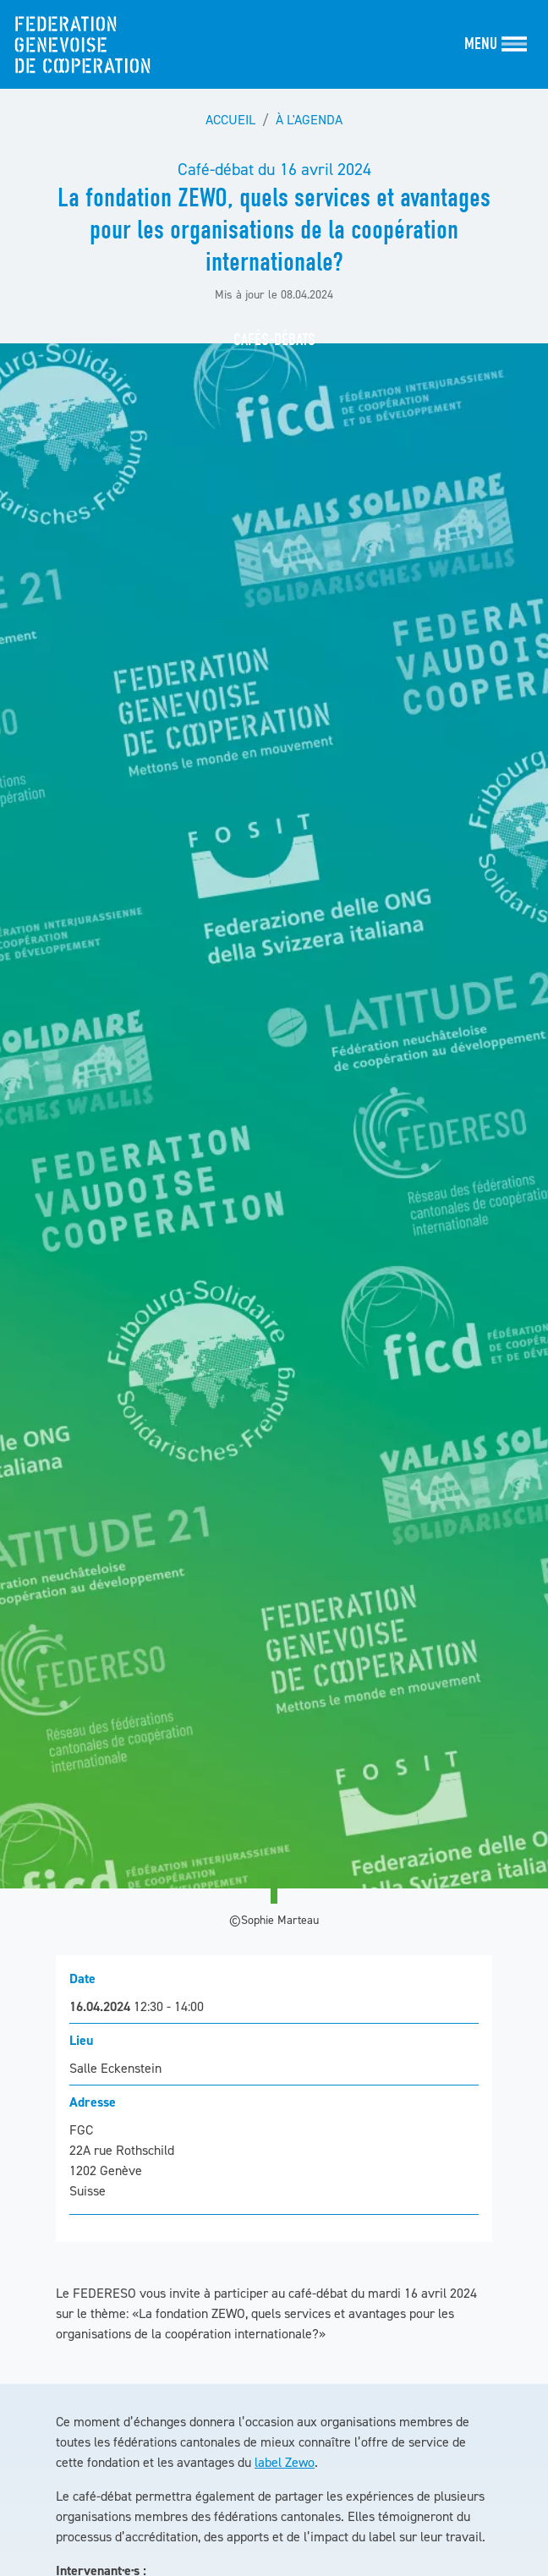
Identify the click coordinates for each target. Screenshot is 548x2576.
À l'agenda (309, 119)
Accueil (230, 119)
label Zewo (285, 2461)
